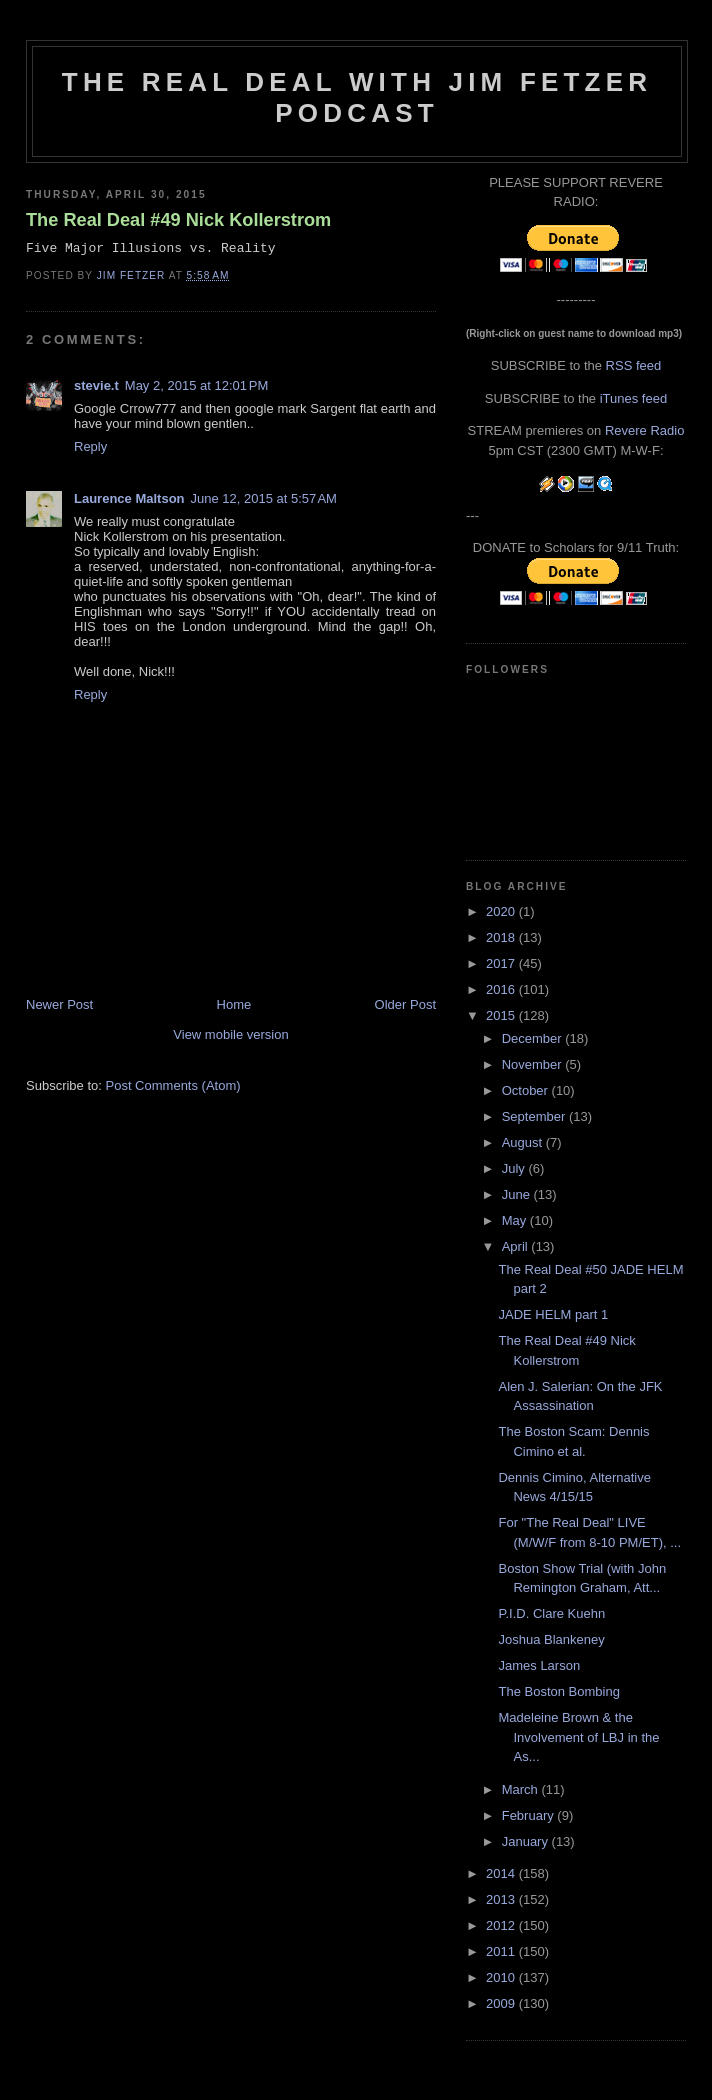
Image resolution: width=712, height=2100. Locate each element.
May (516, 1220)
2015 (502, 1015)
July (515, 1168)
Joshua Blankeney (551, 1639)
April (517, 1246)
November (534, 1064)
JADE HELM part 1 (553, 1314)
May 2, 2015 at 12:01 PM (196, 385)
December (534, 1038)
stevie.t (96, 385)
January (527, 1841)
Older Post (405, 1004)
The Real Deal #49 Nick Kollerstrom (178, 220)
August (524, 1142)
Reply (90, 446)
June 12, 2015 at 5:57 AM (264, 498)
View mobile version (230, 1034)
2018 (502, 937)
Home (234, 1004)
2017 (502, 963)
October (527, 1090)
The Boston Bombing (558, 1691)
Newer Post (59, 1004)
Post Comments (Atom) (173, 1085)
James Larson (539, 1665)
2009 (502, 2003)
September (535, 1116)
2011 (502, 1951)
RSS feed (634, 365)
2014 (502, 1873)
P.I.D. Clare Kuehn (551, 1613)
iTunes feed (633, 398)
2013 (502, 1899)
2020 (502, 911)
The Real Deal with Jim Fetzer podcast (357, 97)
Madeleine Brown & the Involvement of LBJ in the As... (578, 1737)
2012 (502, 1925)
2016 (502, 989)
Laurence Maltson (129, 498)
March (522, 1789)
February (530, 1815)
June (518, 1194)
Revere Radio (645, 430)
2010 (502, 1977)
